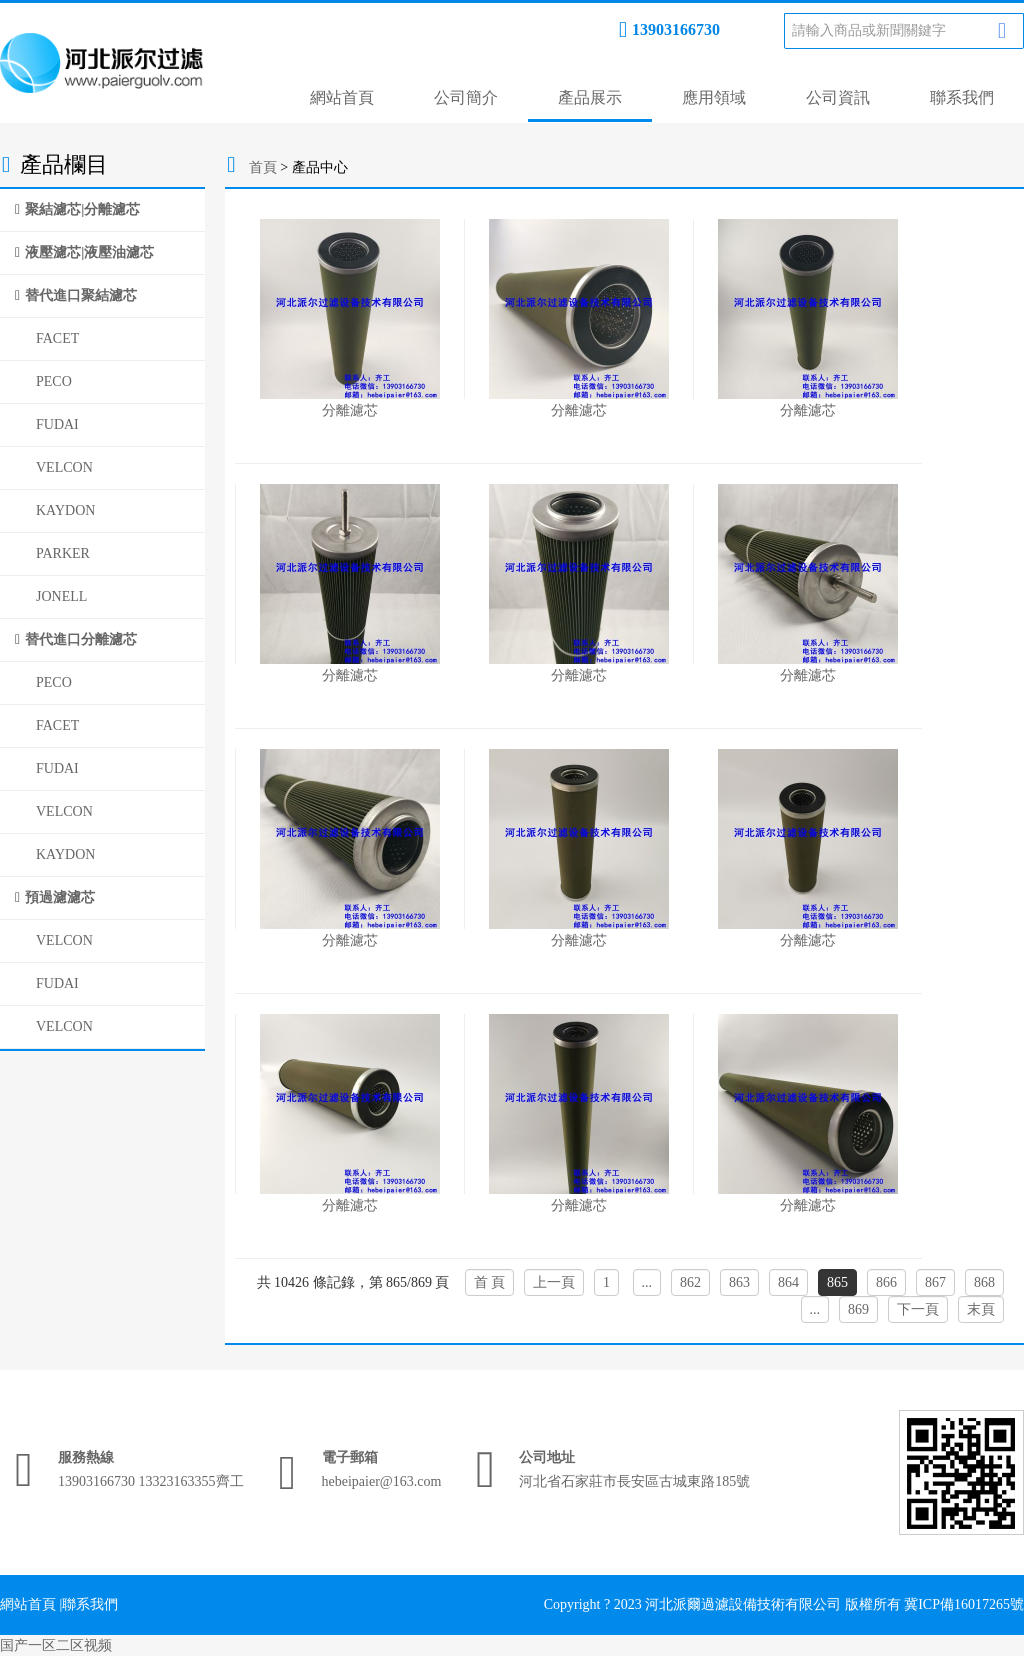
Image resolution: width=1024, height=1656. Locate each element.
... (647, 1282)
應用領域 (714, 97)
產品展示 (590, 97)
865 (837, 1282)
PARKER (63, 553)
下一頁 (918, 1309)
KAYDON (65, 510)
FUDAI (57, 424)
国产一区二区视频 (56, 1645)
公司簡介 (466, 97)
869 (858, 1309)
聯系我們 (962, 97)
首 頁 (490, 1282)
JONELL (61, 596)
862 (690, 1282)
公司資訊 (838, 97)
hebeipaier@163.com (382, 1481)
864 (788, 1282)
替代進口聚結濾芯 (81, 295)
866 (886, 1282)
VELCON (64, 467)
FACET (57, 338)
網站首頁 (342, 97)
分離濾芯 (350, 410)
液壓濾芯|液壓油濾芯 (89, 252)
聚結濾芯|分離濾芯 (82, 209)
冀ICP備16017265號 (964, 1604)
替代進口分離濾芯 (81, 639)
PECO (54, 381)
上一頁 (554, 1282)
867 (935, 1282)
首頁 (263, 167)
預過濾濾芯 (60, 897)
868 (984, 1282)
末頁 (981, 1309)
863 (739, 1282)
